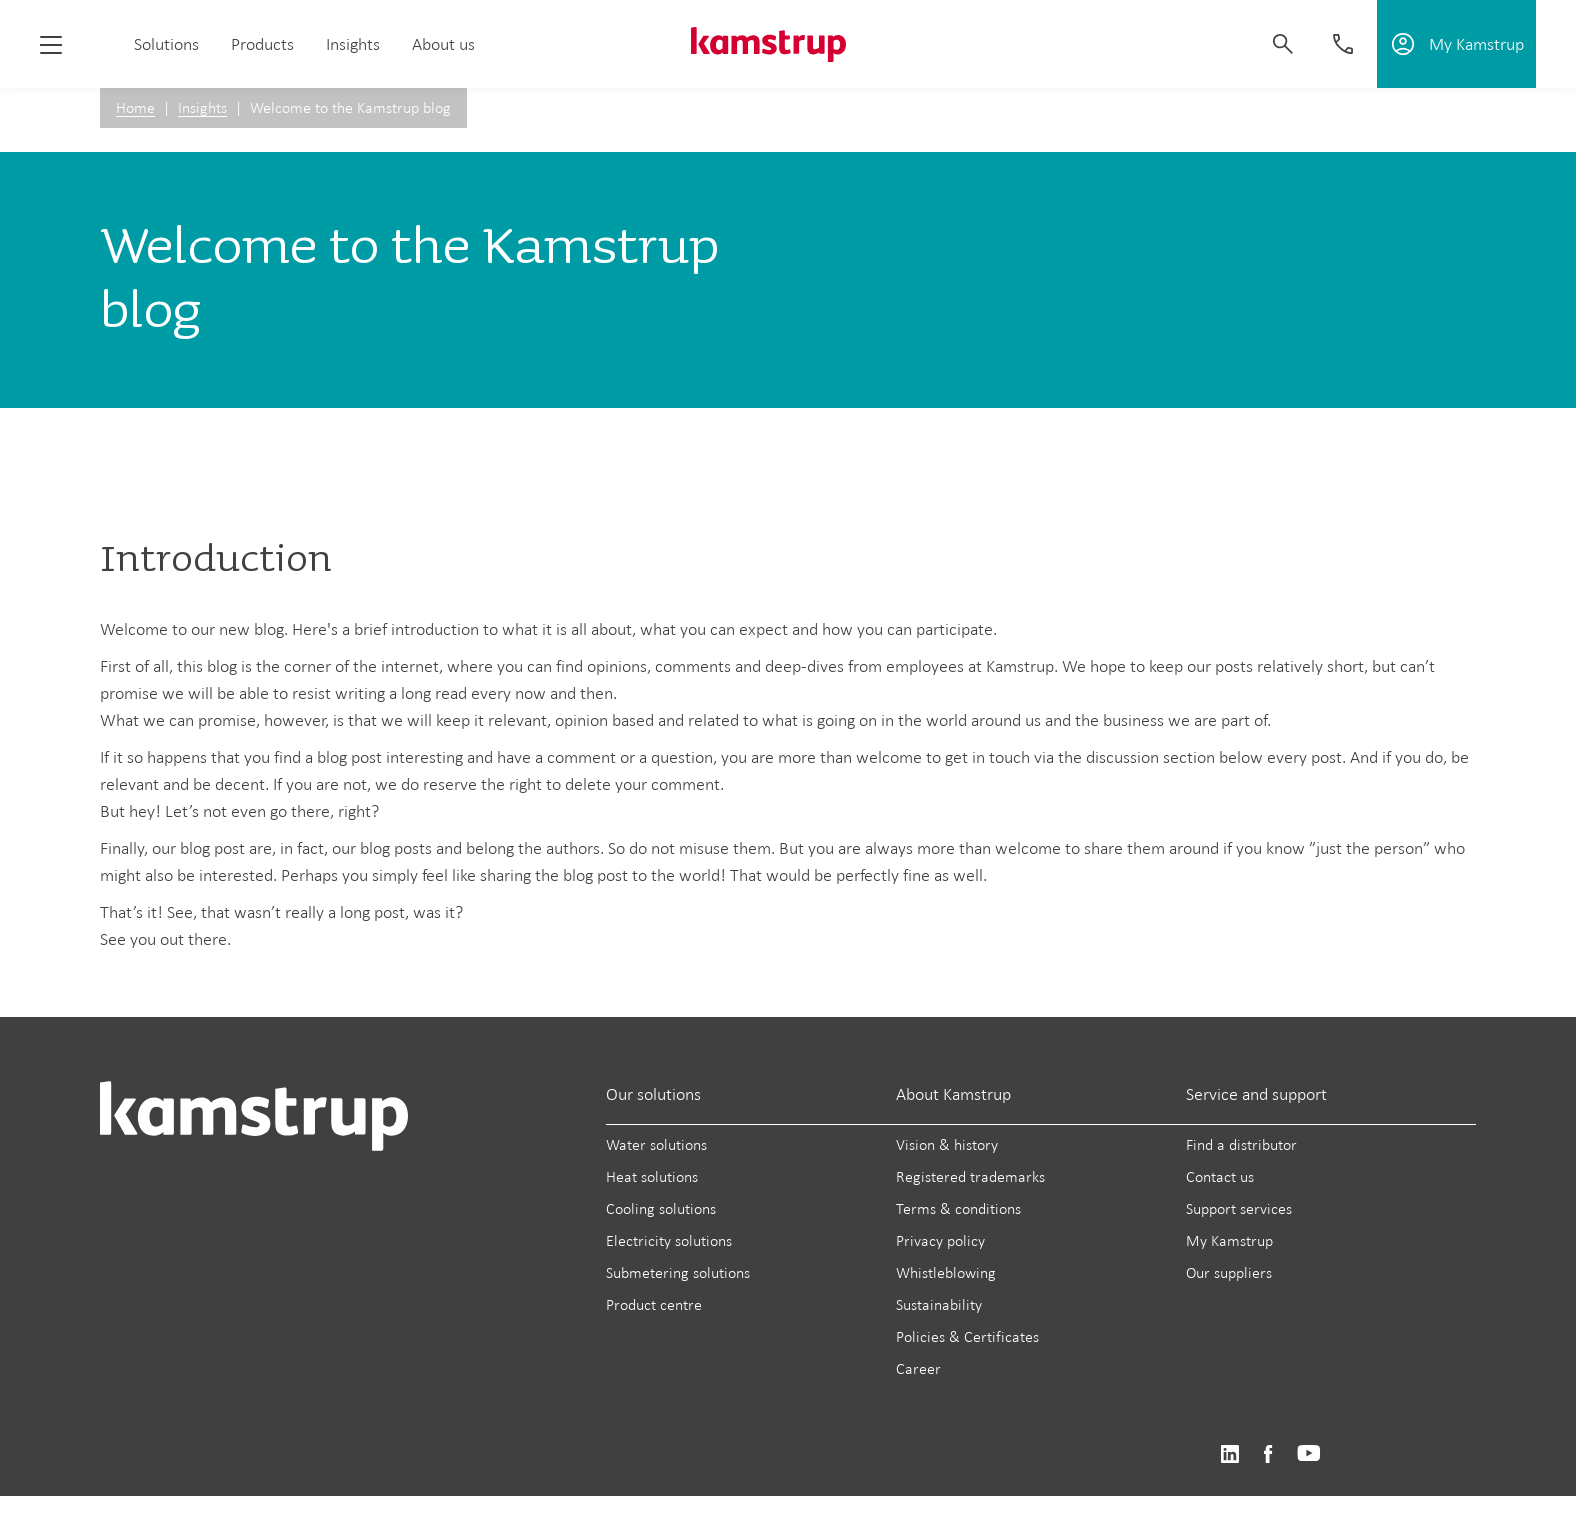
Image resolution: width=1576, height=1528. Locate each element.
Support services (1239, 1208)
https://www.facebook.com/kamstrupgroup (1268, 1454)
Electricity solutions (669, 1240)
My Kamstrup (1229, 1240)
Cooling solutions (661, 1208)
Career (918, 1368)
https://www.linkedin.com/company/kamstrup (1229, 1454)
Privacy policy (940, 1240)
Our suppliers (1229, 1272)
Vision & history (947, 1144)
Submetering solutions (678, 1272)
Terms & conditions (958, 1208)
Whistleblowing (946, 1272)
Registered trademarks (970, 1176)
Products (262, 44)
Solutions (166, 44)
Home (135, 107)
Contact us (1220, 1176)
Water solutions (656, 1144)
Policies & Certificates (967, 1336)
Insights (353, 44)
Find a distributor (1241, 1144)
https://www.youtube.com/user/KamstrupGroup (1309, 1454)
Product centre (654, 1304)
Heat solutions (652, 1176)
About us (443, 44)
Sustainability (939, 1304)
